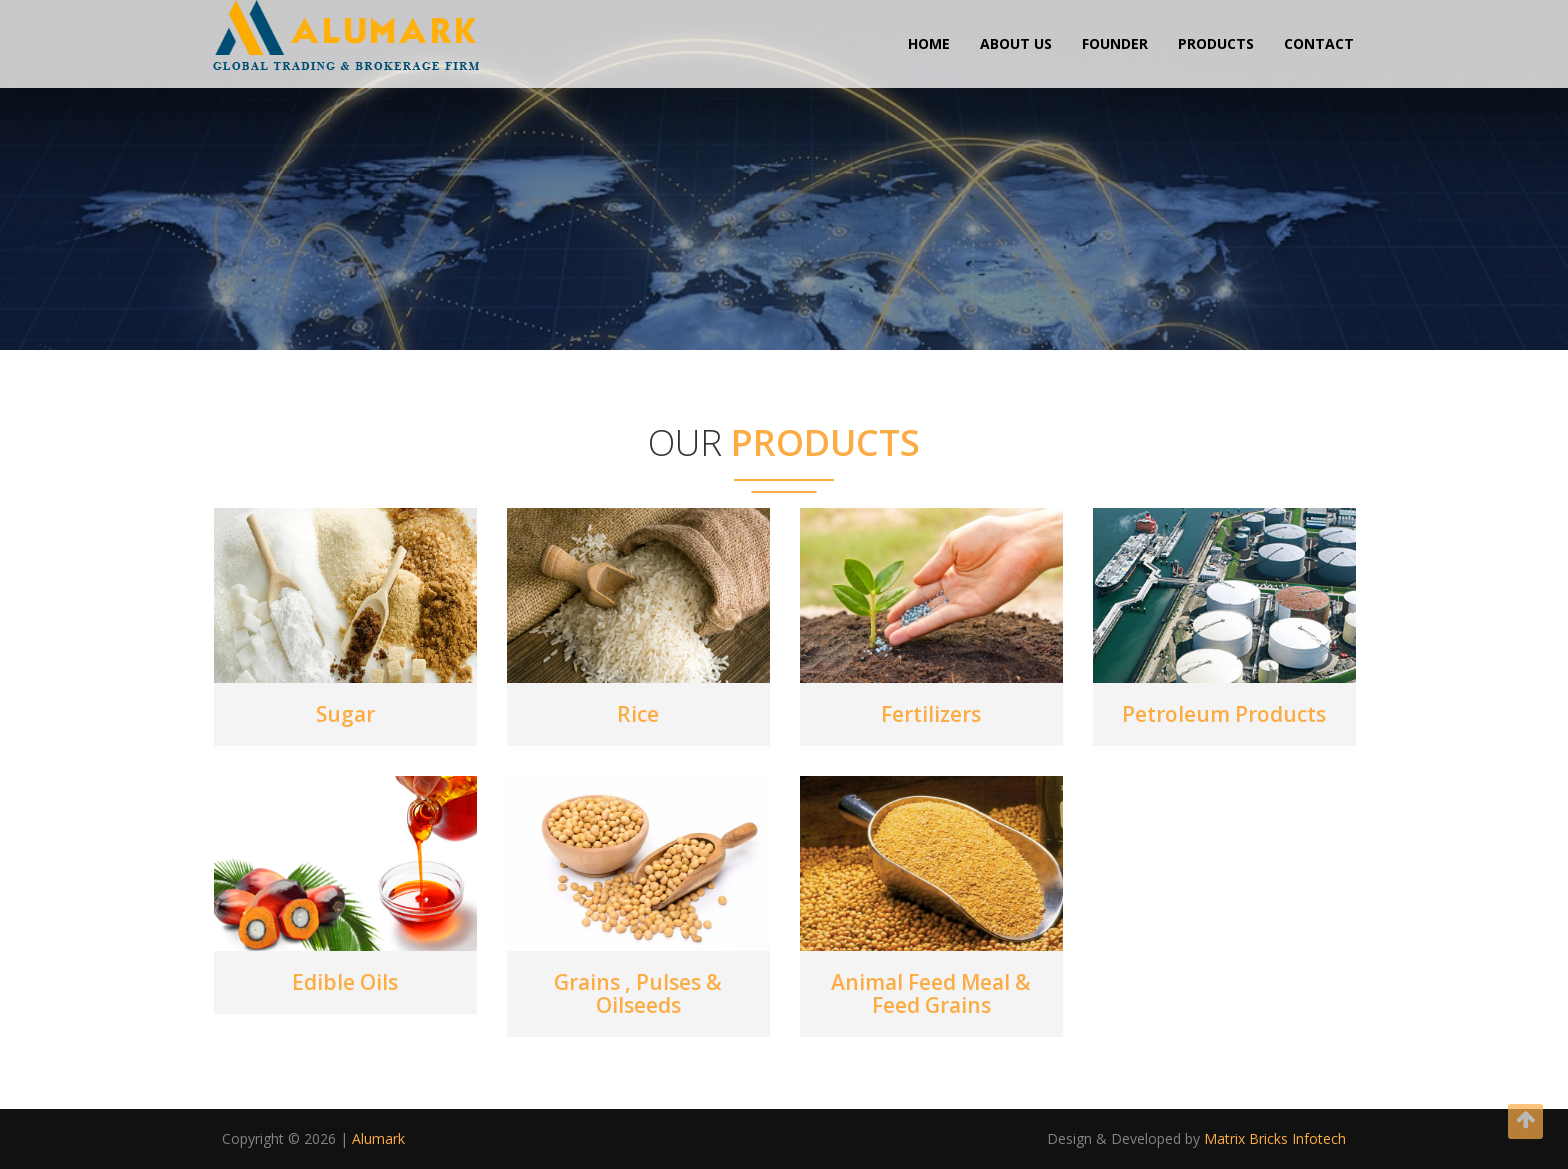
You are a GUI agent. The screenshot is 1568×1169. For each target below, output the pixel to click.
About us (1016, 43)
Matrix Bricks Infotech (1275, 1138)
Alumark (378, 1138)
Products (1216, 43)
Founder (1115, 43)
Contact (1319, 43)
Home (929, 43)
